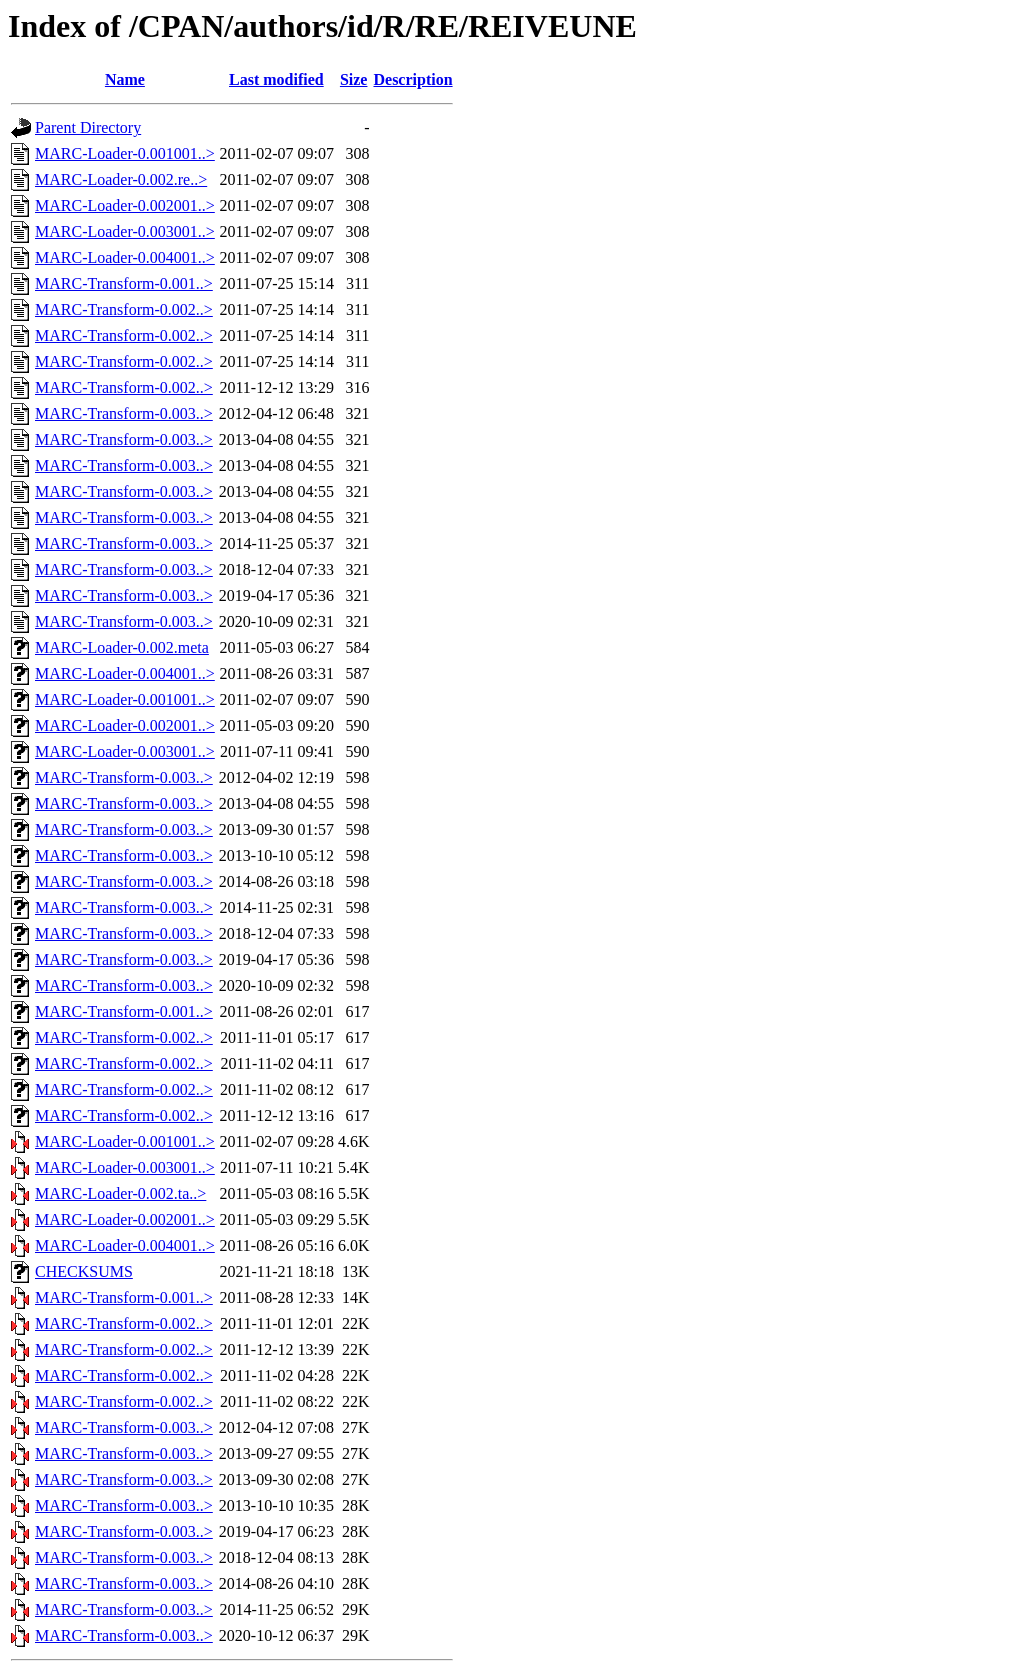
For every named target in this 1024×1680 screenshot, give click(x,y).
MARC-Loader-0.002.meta (122, 647)
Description (412, 79)
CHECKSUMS (84, 1271)
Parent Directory (88, 127)
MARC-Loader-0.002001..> (125, 205)
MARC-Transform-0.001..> (124, 283)
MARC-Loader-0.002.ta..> (120, 1193)
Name (125, 79)
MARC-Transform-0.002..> (124, 309)
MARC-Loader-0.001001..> (125, 153)
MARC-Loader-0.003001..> (125, 231)
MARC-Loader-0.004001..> (125, 257)
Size (354, 79)
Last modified (276, 79)
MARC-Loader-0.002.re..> (121, 179)
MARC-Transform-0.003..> (124, 413)
